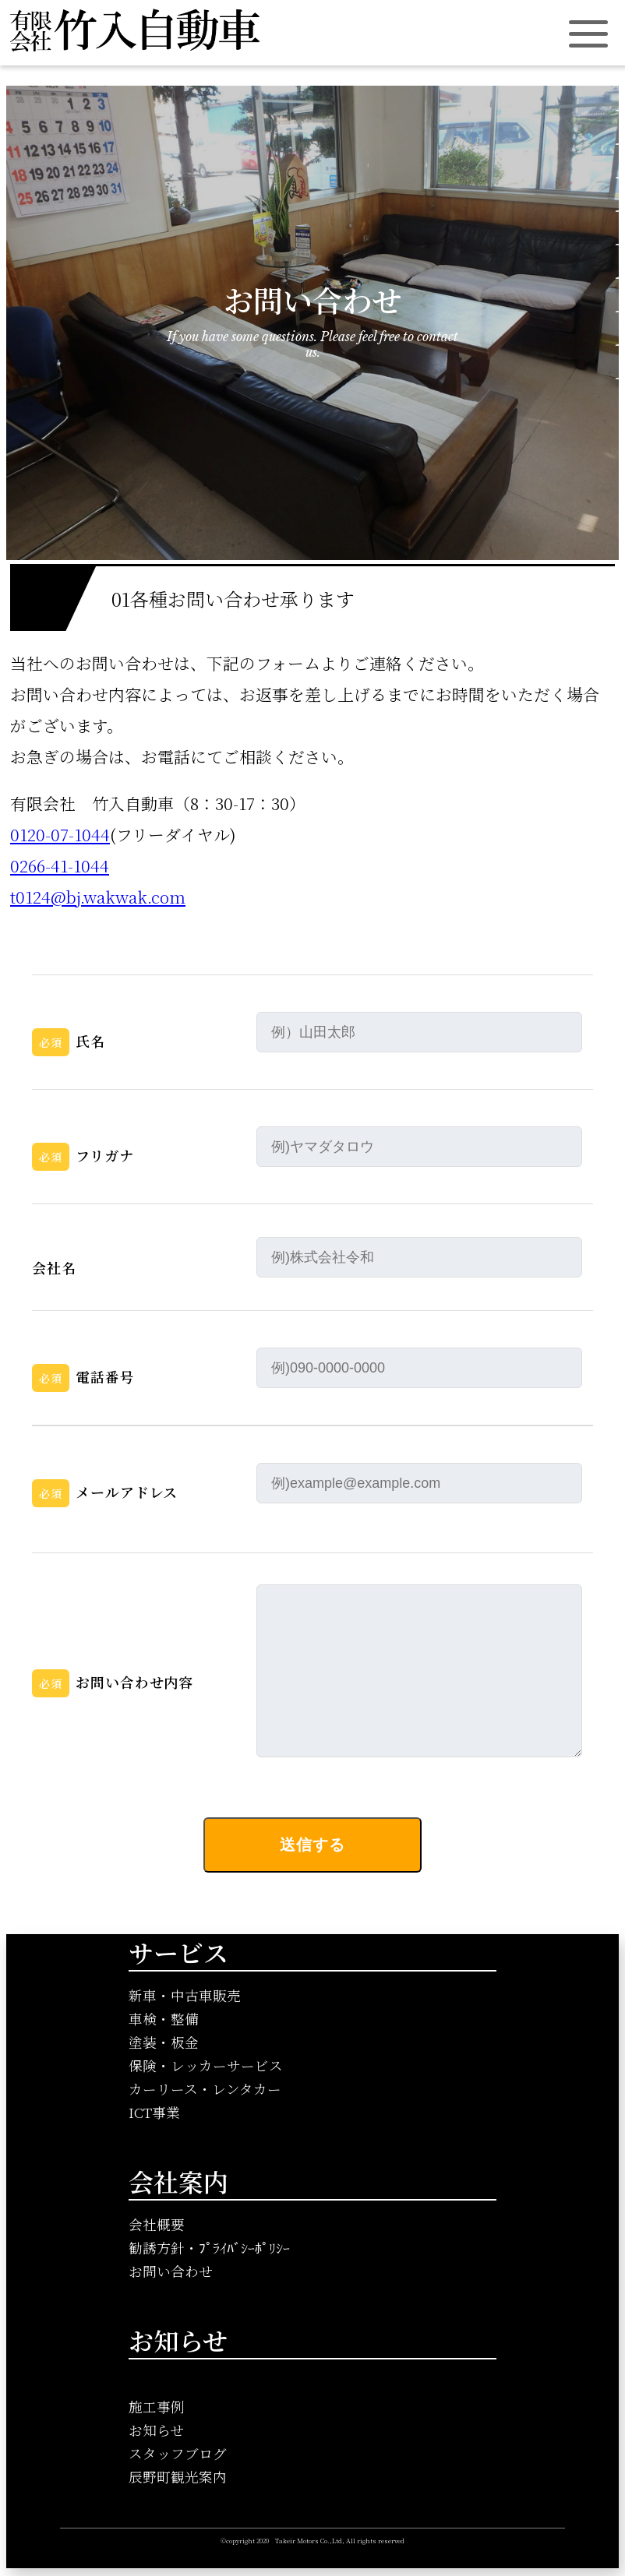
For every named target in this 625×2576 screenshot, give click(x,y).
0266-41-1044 (59, 865)
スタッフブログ (178, 2453)
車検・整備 (164, 2018)
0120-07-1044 (60, 834)
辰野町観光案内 (178, 2476)
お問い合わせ (171, 2271)
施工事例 (157, 2406)
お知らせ (156, 2430)
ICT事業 (154, 2112)
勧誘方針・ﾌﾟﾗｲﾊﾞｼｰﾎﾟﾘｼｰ (209, 2247)
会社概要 (157, 2224)
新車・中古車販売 (185, 1995)
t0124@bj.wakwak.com (97, 896)
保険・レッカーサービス (206, 2065)
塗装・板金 (164, 2042)
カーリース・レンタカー (205, 2089)
